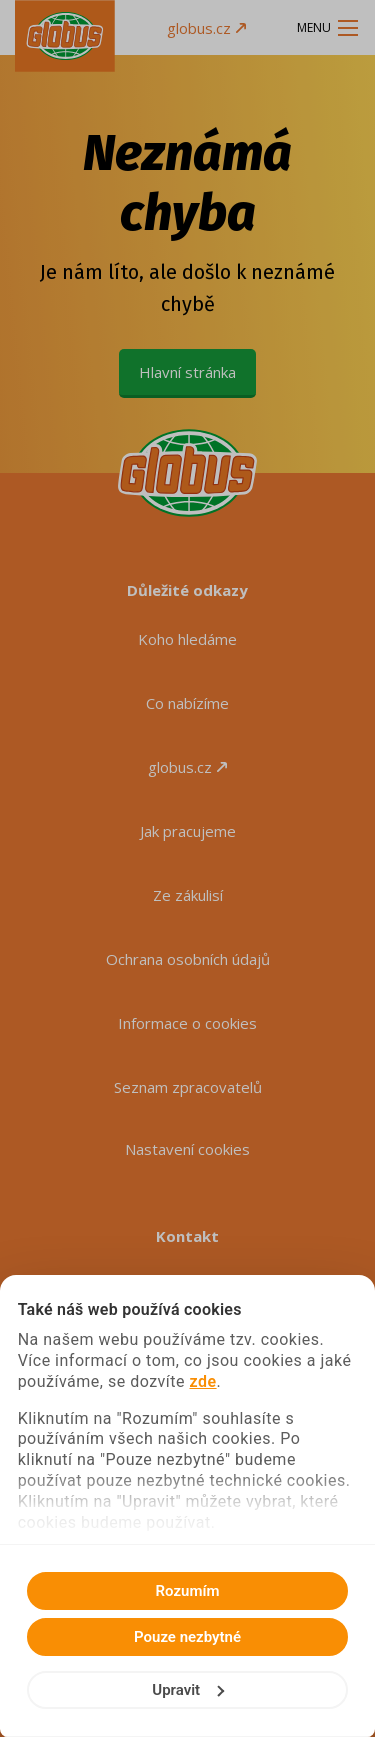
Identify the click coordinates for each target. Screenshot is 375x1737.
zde (203, 1381)
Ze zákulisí (188, 895)
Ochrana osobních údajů (188, 959)
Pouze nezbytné (187, 1637)
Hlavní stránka (187, 372)
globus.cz (206, 28)
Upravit (188, 1690)
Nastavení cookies (187, 1149)
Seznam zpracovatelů (188, 1087)
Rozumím (188, 1591)
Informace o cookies (187, 1023)
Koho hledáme (187, 639)
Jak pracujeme (188, 831)
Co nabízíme (187, 703)
